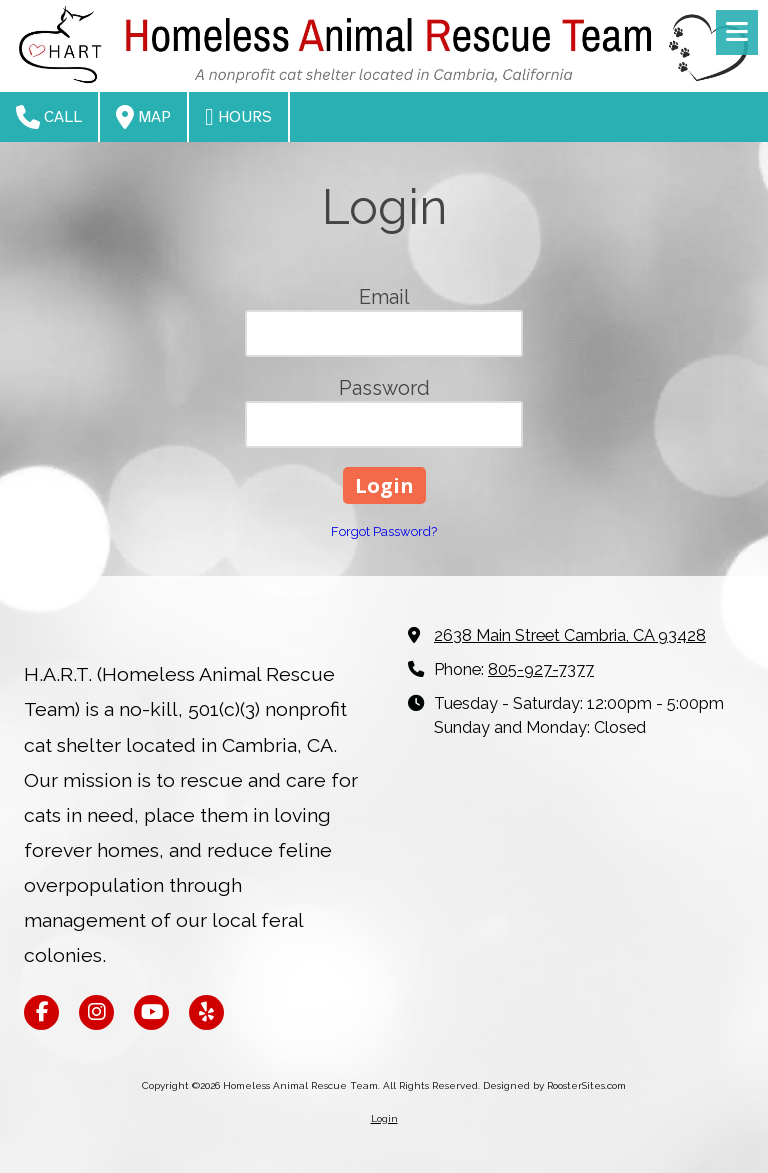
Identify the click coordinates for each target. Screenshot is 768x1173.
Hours (238, 117)
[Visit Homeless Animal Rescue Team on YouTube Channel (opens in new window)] (151, 1012)
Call (49, 117)
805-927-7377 (541, 669)
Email (384, 297)
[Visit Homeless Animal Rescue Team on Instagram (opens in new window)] (96, 1012)
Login (384, 1118)
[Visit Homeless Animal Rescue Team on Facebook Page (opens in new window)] (41, 1012)
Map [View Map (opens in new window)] (143, 117)
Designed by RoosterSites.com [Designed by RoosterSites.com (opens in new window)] (554, 1085)
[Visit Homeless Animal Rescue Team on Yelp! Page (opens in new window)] (206, 1012)
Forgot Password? (384, 531)
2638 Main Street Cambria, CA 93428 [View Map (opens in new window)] (570, 635)
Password (384, 388)
